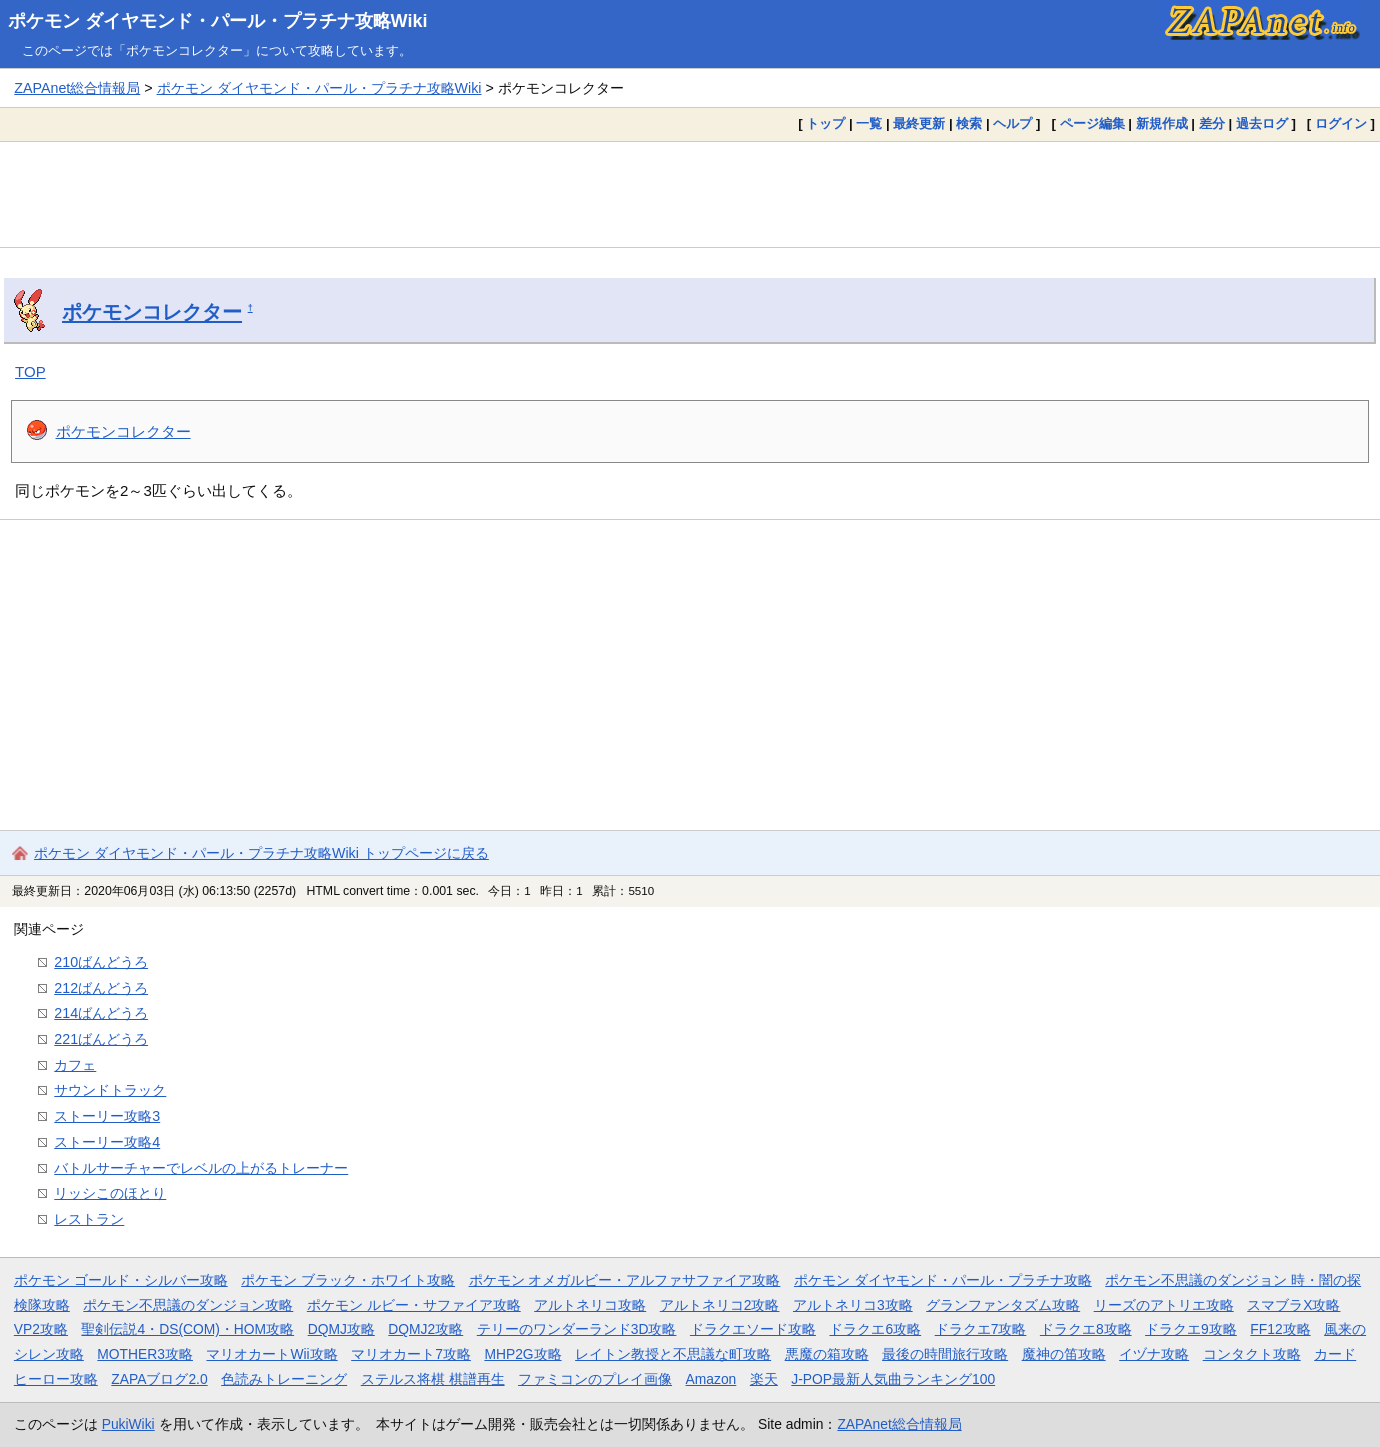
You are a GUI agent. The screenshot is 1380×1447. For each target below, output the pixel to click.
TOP (30, 371)
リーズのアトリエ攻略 (1164, 1305)
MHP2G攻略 (522, 1354)
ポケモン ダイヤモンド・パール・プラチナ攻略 (943, 1280)
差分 (1212, 123)
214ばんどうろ (101, 1013)
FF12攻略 (1280, 1329)
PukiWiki (128, 1424)
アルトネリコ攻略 (590, 1305)
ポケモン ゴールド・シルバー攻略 (121, 1280)
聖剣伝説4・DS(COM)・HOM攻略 (187, 1329)
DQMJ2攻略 (425, 1329)
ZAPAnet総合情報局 (77, 88)
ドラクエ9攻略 (1191, 1329)
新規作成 (1162, 123)
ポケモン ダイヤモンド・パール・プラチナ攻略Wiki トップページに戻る (261, 853)
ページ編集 (1092, 123)
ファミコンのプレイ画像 (595, 1379)
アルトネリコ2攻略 (720, 1305)
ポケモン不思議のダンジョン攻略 (188, 1305)
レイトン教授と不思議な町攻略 (673, 1354)
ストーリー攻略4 (107, 1142)
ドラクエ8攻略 (1086, 1329)
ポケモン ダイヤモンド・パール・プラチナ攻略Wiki (218, 21)
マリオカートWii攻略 (271, 1354)
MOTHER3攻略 (145, 1354)
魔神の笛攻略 (1064, 1354)
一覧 (869, 123)
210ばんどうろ (101, 962)
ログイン (1341, 123)
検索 (969, 123)
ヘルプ (1012, 123)
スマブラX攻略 (1293, 1305)
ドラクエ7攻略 (981, 1329)
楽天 (764, 1379)
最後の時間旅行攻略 (945, 1354)
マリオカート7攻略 (411, 1354)
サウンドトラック (110, 1090)
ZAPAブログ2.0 (159, 1379)
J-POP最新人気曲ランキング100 (893, 1379)
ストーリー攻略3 (107, 1116)
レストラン (89, 1219)
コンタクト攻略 (1252, 1354)
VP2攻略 (41, 1329)
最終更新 (919, 123)
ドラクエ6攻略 (875, 1329)
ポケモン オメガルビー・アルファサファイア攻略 (625, 1280)
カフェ (75, 1065)
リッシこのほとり (110, 1193)
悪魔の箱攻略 (827, 1354)
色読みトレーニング (284, 1379)
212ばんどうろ (101, 988)
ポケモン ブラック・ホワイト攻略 (348, 1280)
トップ (825, 123)
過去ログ (1262, 123)
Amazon (711, 1379)
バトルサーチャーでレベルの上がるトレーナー (201, 1168)
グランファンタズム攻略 (1003, 1305)
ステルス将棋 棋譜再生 (433, 1379)
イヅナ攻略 (1154, 1354)
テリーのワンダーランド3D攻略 (577, 1329)
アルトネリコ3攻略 (853, 1305)
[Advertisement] (690, 194)
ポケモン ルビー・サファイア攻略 (414, 1305)
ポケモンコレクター (152, 312)
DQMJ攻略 (341, 1329)
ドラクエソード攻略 (753, 1329)
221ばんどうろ (101, 1039)
